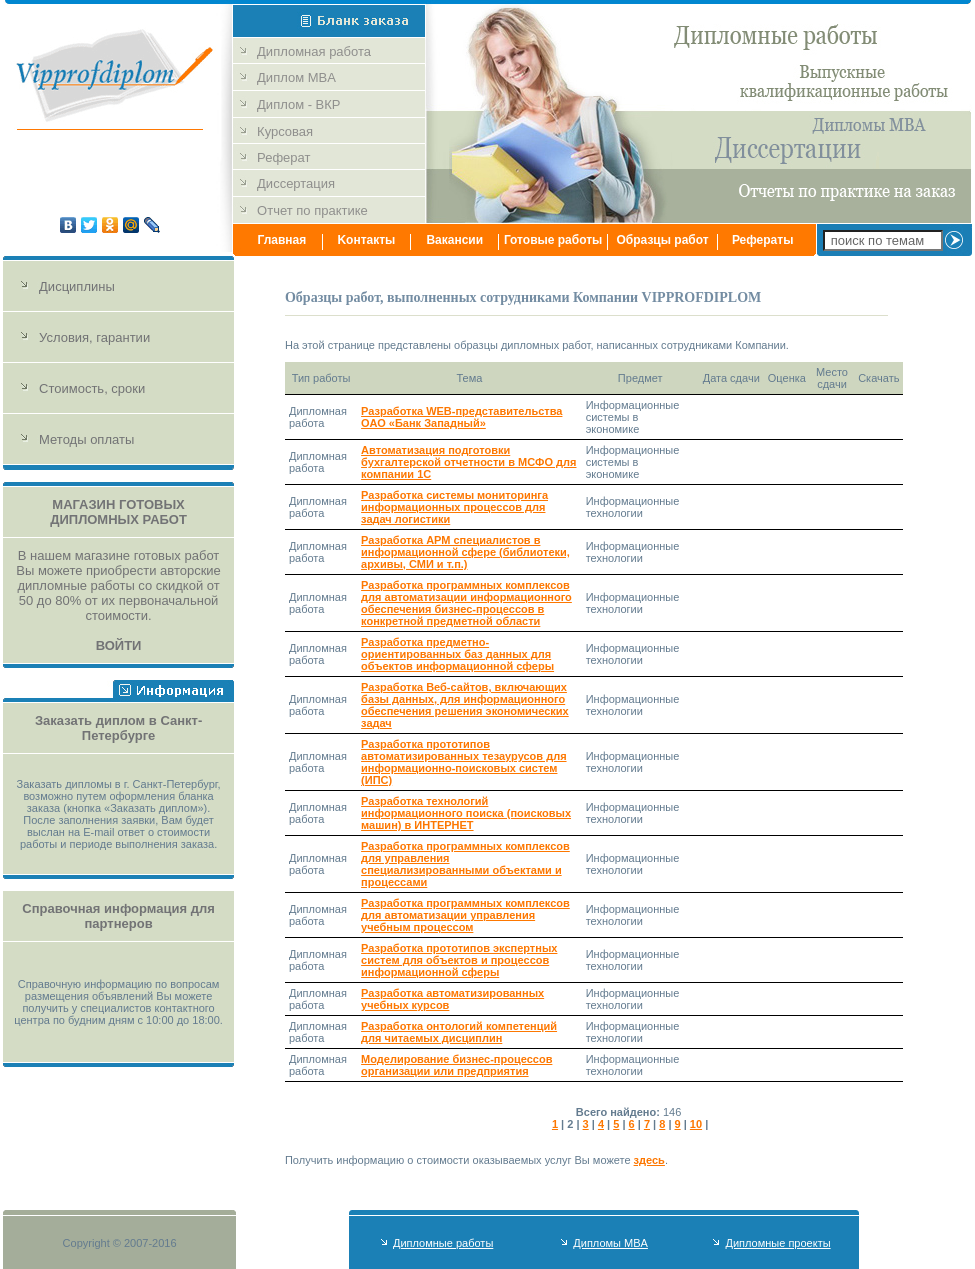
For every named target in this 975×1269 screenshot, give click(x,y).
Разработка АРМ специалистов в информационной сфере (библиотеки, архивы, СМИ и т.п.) (465, 552)
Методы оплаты (86, 439)
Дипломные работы (443, 1243)
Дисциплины (77, 286)
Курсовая (285, 131)
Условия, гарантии (94, 337)
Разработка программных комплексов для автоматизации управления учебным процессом (465, 915)
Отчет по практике (312, 210)
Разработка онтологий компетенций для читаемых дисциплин (459, 1032)
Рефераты (763, 240)
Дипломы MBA (610, 1243)
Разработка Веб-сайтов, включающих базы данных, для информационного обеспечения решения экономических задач (465, 705)
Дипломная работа (316, 51)
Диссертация (296, 183)
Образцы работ (663, 240)
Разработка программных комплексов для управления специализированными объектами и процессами (465, 864)
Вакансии (454, 240)
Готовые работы (553, 240)
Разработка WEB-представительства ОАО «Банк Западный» (461, 417)
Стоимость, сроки (92, 388)
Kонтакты (366, 240)
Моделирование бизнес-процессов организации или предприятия (456, 1065)
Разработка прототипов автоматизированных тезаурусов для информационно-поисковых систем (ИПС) (463, 762)
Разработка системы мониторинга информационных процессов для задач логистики (454, 507)
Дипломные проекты (777, 1243)
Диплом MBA (298, 77)
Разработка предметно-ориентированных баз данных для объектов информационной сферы (457, 654)
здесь (649, 1160)
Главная (281, 240)
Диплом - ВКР (298, 104)
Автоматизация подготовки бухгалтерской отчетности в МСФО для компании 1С (468, 462)
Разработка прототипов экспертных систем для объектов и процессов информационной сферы (459, 960)
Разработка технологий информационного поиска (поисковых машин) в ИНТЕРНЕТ (466, 813)
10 (696, 1124)
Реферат (283, 157)
